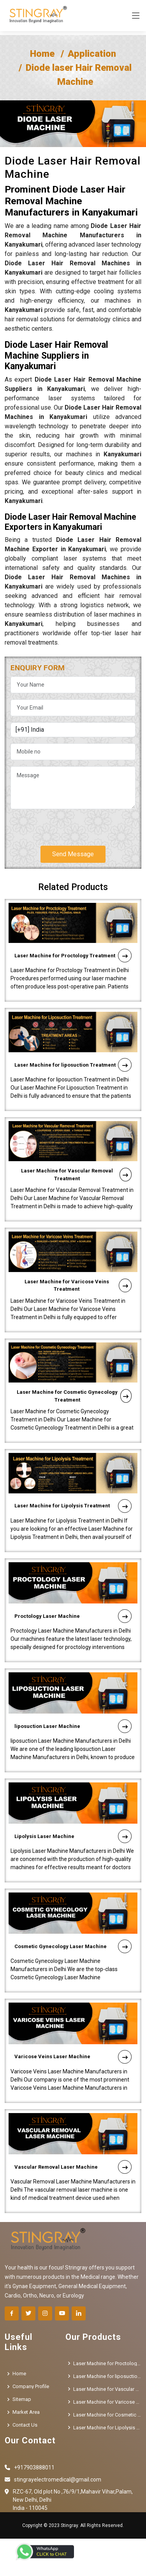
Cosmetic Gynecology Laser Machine (73, 1908)
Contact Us (24, 2424)
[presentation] (70, 824)
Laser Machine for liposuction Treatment (73, 1027)
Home (42, 53)
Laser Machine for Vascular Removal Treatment (76, 1137)
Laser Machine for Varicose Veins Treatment (78, 1247)
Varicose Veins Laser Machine (73, 2019)
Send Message (73, 854)
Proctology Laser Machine (73, 1578)
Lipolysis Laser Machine (73, 1798)
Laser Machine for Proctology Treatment (73, 918)
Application (92, 53)
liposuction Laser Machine (73, 1688)
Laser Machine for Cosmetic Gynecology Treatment (74, 1358)
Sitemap (21, 2399)
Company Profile (30, 2386)
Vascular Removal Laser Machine (73, 2129)
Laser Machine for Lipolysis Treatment (73, 1468)
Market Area (26, 2412)
